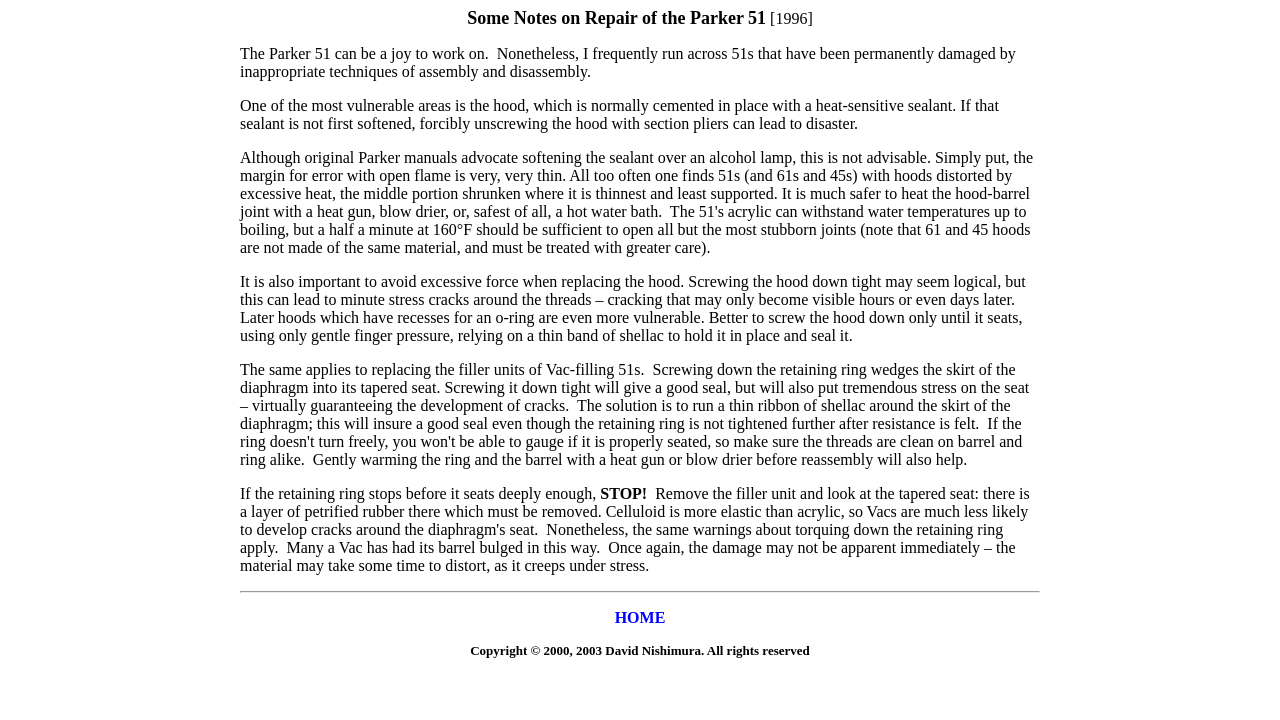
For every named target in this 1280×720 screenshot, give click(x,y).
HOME (640, 617)
